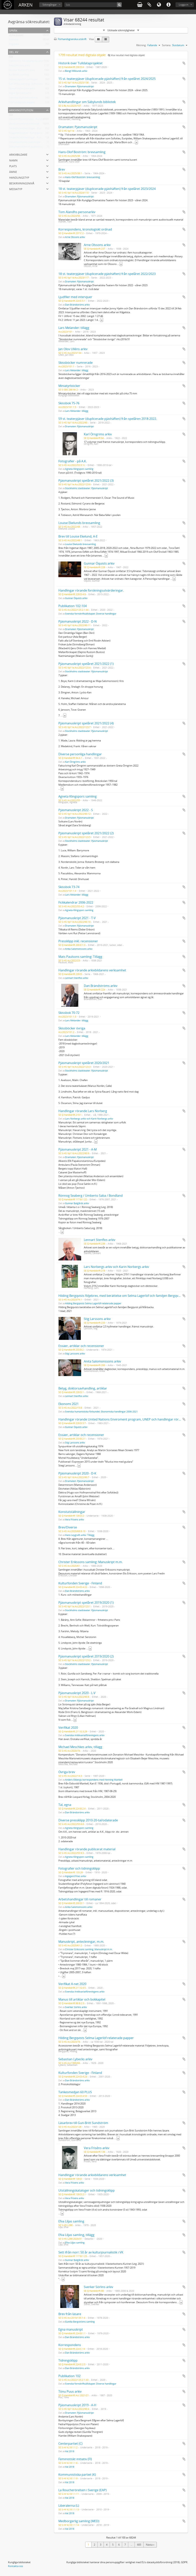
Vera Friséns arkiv (74, 1519)
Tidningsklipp (68, 2360)
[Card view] (98, 39)
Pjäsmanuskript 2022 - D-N (77, 621)
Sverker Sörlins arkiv (76, 2007)
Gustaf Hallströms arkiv (22, 89)
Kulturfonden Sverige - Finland (80, 1583)
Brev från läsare (69, 2314)
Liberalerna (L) (68, 2505)
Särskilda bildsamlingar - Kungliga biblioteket (34, 138)
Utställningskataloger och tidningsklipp (86, 2190)
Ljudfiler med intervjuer (75, 297)
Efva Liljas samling (71, 2221)
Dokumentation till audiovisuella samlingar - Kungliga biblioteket (45, 147)
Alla (11, 57)
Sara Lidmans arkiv (19, 66)
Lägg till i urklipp (184, 63)
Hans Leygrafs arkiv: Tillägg (79, 1534)
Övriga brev (66, 1772)
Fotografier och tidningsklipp (79, 1868)
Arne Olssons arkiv (75, 237)
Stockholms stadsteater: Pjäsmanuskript (86, 488)
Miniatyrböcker (69, 386)
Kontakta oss (15, 2566)
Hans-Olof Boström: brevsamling (81, 152)
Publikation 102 (69, 2376)
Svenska (13, 40)
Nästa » (150, 2544)
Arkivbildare (18, 154)
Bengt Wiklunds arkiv (76, 70)
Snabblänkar (168, 5)
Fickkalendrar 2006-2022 (75, 902)
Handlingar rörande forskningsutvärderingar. (91, 590)
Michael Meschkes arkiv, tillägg (80, 1747)
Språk (159, 5)
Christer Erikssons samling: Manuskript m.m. (90, 1562)
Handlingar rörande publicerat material (86, 1849)
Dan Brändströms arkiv (77, 304)
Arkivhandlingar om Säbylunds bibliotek (87, 102)
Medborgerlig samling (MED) (78, 2521)
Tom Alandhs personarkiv (76, 212)
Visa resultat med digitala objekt (126, 55)
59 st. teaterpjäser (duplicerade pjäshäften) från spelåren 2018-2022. (107, 419)
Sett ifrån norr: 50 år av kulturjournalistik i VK (90, 2252)
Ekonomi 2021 (68, 1404)
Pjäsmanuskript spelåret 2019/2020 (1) (86, 1602)
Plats (13, 165)
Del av (13, 51)
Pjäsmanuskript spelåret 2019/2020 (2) (86, 1656)
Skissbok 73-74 (68, 887)
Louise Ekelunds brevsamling (79, 523)
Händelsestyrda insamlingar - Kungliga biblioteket (37, 143)
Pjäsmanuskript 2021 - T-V (77, 918)
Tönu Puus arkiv (70, 2391)
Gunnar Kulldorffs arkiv (22, 71)
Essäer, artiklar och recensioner (81, 1346)
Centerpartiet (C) (70, 2443)
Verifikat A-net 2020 (72, 1984)
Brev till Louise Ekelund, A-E (78, 536)
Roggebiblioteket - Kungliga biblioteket (31, 133)
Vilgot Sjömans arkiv (20, 94)
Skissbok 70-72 (68, 1013)
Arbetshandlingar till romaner (79, 1899)
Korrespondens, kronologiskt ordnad (85, 229)
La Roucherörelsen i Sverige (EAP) (82, 2490)
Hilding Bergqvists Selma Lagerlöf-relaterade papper (93, 1303)
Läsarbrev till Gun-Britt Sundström (83, 2123)
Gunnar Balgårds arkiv (77, 1203)
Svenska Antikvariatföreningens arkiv (85, 1735)
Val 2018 (69, 2451)
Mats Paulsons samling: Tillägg (80, 957)
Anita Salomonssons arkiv (78, 948)
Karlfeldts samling (19, 75)
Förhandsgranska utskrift (70, 39)
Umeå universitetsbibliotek (24, 124)
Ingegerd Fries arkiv (75, 1876)
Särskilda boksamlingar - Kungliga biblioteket (34, 129)
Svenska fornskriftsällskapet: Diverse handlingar (90, 613)
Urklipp (149, 5)
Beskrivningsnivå (21, 183)
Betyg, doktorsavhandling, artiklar (82, 1388)
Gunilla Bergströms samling (80, 2321)
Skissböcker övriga (71, 1028)
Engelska (14, 45)
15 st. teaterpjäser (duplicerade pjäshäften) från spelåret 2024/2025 (107, 79)
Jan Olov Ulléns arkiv (72, 349)
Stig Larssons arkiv (97, 1319)
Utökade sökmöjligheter (121, 30)
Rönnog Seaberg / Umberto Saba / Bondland (90, 1195)
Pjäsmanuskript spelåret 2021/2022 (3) (86, 480)
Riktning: (141, 45)
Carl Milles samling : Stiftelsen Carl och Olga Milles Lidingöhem (44, 84)
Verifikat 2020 (68, 1727)
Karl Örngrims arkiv (98, 434)
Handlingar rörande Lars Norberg (82, 1111)
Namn (13, 160)
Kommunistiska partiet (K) (77, 2474)
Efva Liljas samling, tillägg (76, 2235)
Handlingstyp (19, 177)
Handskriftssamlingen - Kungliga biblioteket (33, 120)
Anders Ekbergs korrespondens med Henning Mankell (93, 1779)
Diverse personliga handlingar (80, 754)
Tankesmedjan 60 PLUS (75, 2092)
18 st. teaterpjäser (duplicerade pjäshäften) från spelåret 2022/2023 (107, 274)
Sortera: (166, 45)
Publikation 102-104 (72, 606)
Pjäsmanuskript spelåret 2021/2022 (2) (86, 833)
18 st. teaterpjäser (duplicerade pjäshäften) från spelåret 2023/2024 (107, 189)
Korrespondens (69, 2345)
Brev (61, 169)
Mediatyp (15, 188)
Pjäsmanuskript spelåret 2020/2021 (83, 1063)
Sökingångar (49, 4)
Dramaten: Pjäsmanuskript (79, 86)
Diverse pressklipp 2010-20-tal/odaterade (88, 1820)
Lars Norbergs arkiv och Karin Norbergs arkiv (89, 1118)
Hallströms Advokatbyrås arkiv (26, 61)
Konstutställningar (71, 1512)
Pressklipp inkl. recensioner (78, 941)
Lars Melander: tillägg (73, 328)
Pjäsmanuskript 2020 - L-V (77, 1693)
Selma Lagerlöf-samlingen (23, 80)
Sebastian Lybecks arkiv (75, 2059)
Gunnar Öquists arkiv (99, 563)
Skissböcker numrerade (75, 362)
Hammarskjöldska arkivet (23, 98)
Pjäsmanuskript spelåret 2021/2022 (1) (86, 664)
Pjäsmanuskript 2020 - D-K (77, 1473)
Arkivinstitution (21, 109)
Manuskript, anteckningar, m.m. (81, 1941)
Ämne (13, 171)
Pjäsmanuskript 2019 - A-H (77, 2405)
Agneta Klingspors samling (79, 468)
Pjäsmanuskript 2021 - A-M (77, 1149)
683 (139, 2544)
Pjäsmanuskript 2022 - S (75, 810)
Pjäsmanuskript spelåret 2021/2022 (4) (86, 723)
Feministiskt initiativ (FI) (75, 2459)
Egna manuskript (70, 2329)
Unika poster (16, 35)
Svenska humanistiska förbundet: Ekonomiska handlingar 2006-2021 (101, 1411)
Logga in (183, 4)
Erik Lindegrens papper (22, 103)
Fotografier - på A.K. (72, 461)
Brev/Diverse (67, 1527)
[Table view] (105, 39)
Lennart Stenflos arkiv (76, 977)
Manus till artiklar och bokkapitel (81, 1999)
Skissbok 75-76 (68, 403)
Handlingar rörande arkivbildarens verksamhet (92, 970)
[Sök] (93, 4)
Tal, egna (64, 1805)
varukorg (140, 5)
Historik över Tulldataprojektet (80, 63)
